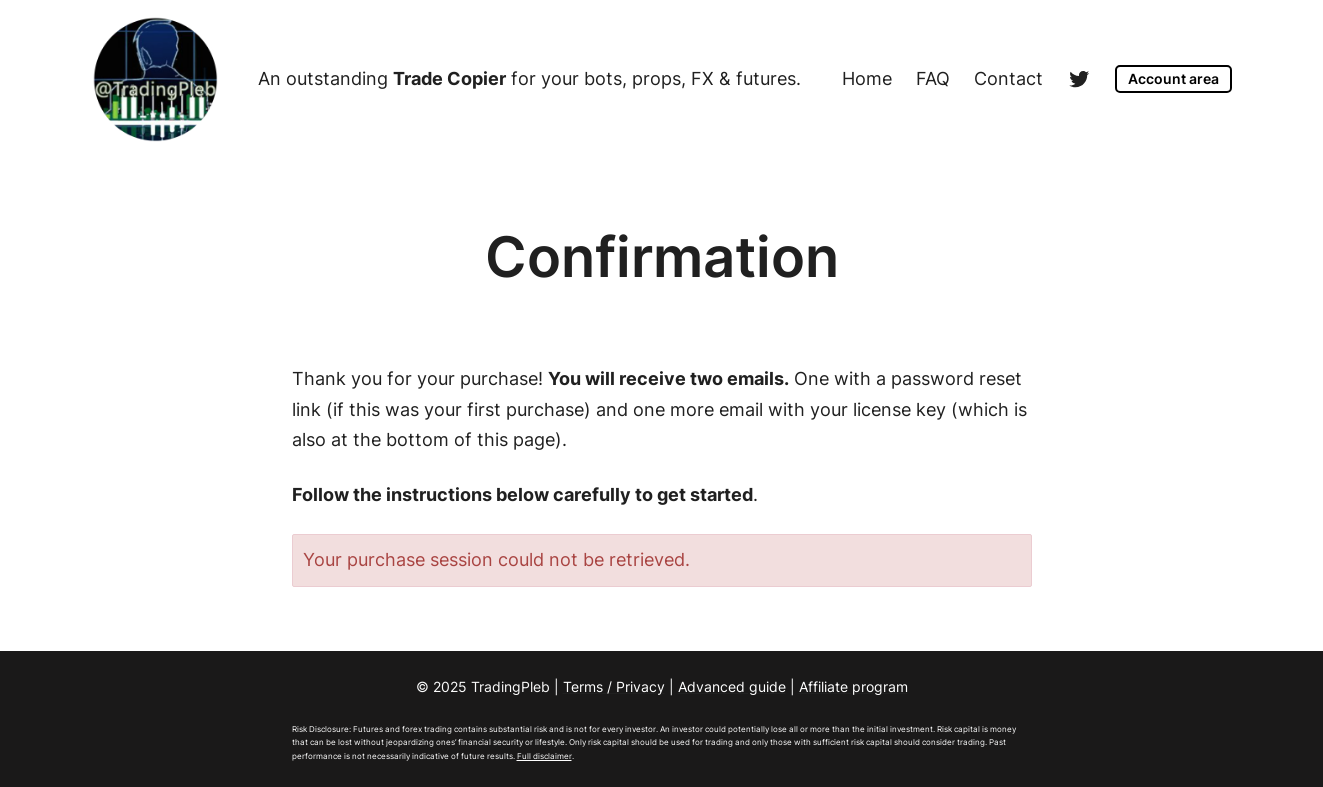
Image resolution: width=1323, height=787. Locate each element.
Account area (1173, 78)
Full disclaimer (544, 756)
